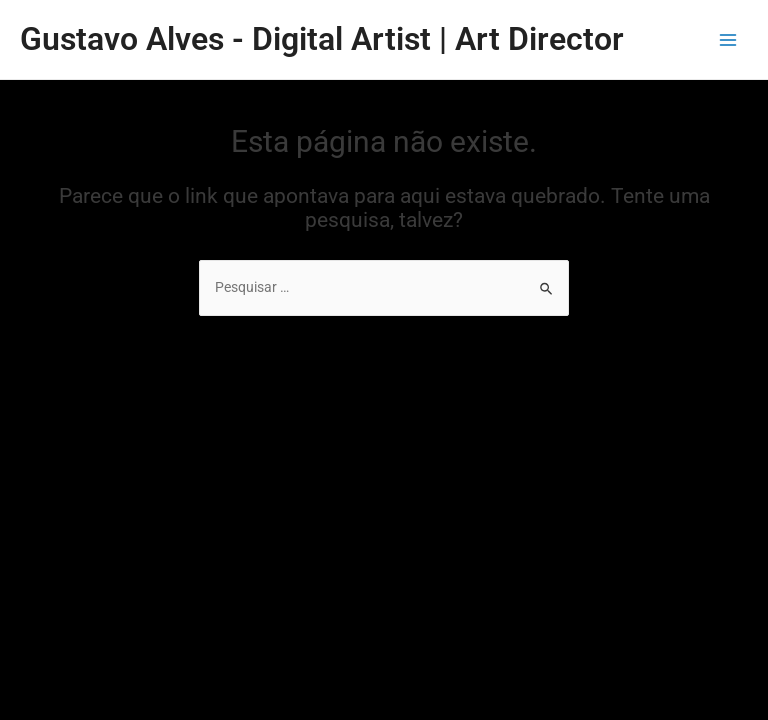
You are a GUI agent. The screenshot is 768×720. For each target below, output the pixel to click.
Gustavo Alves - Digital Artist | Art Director (322, 39)
